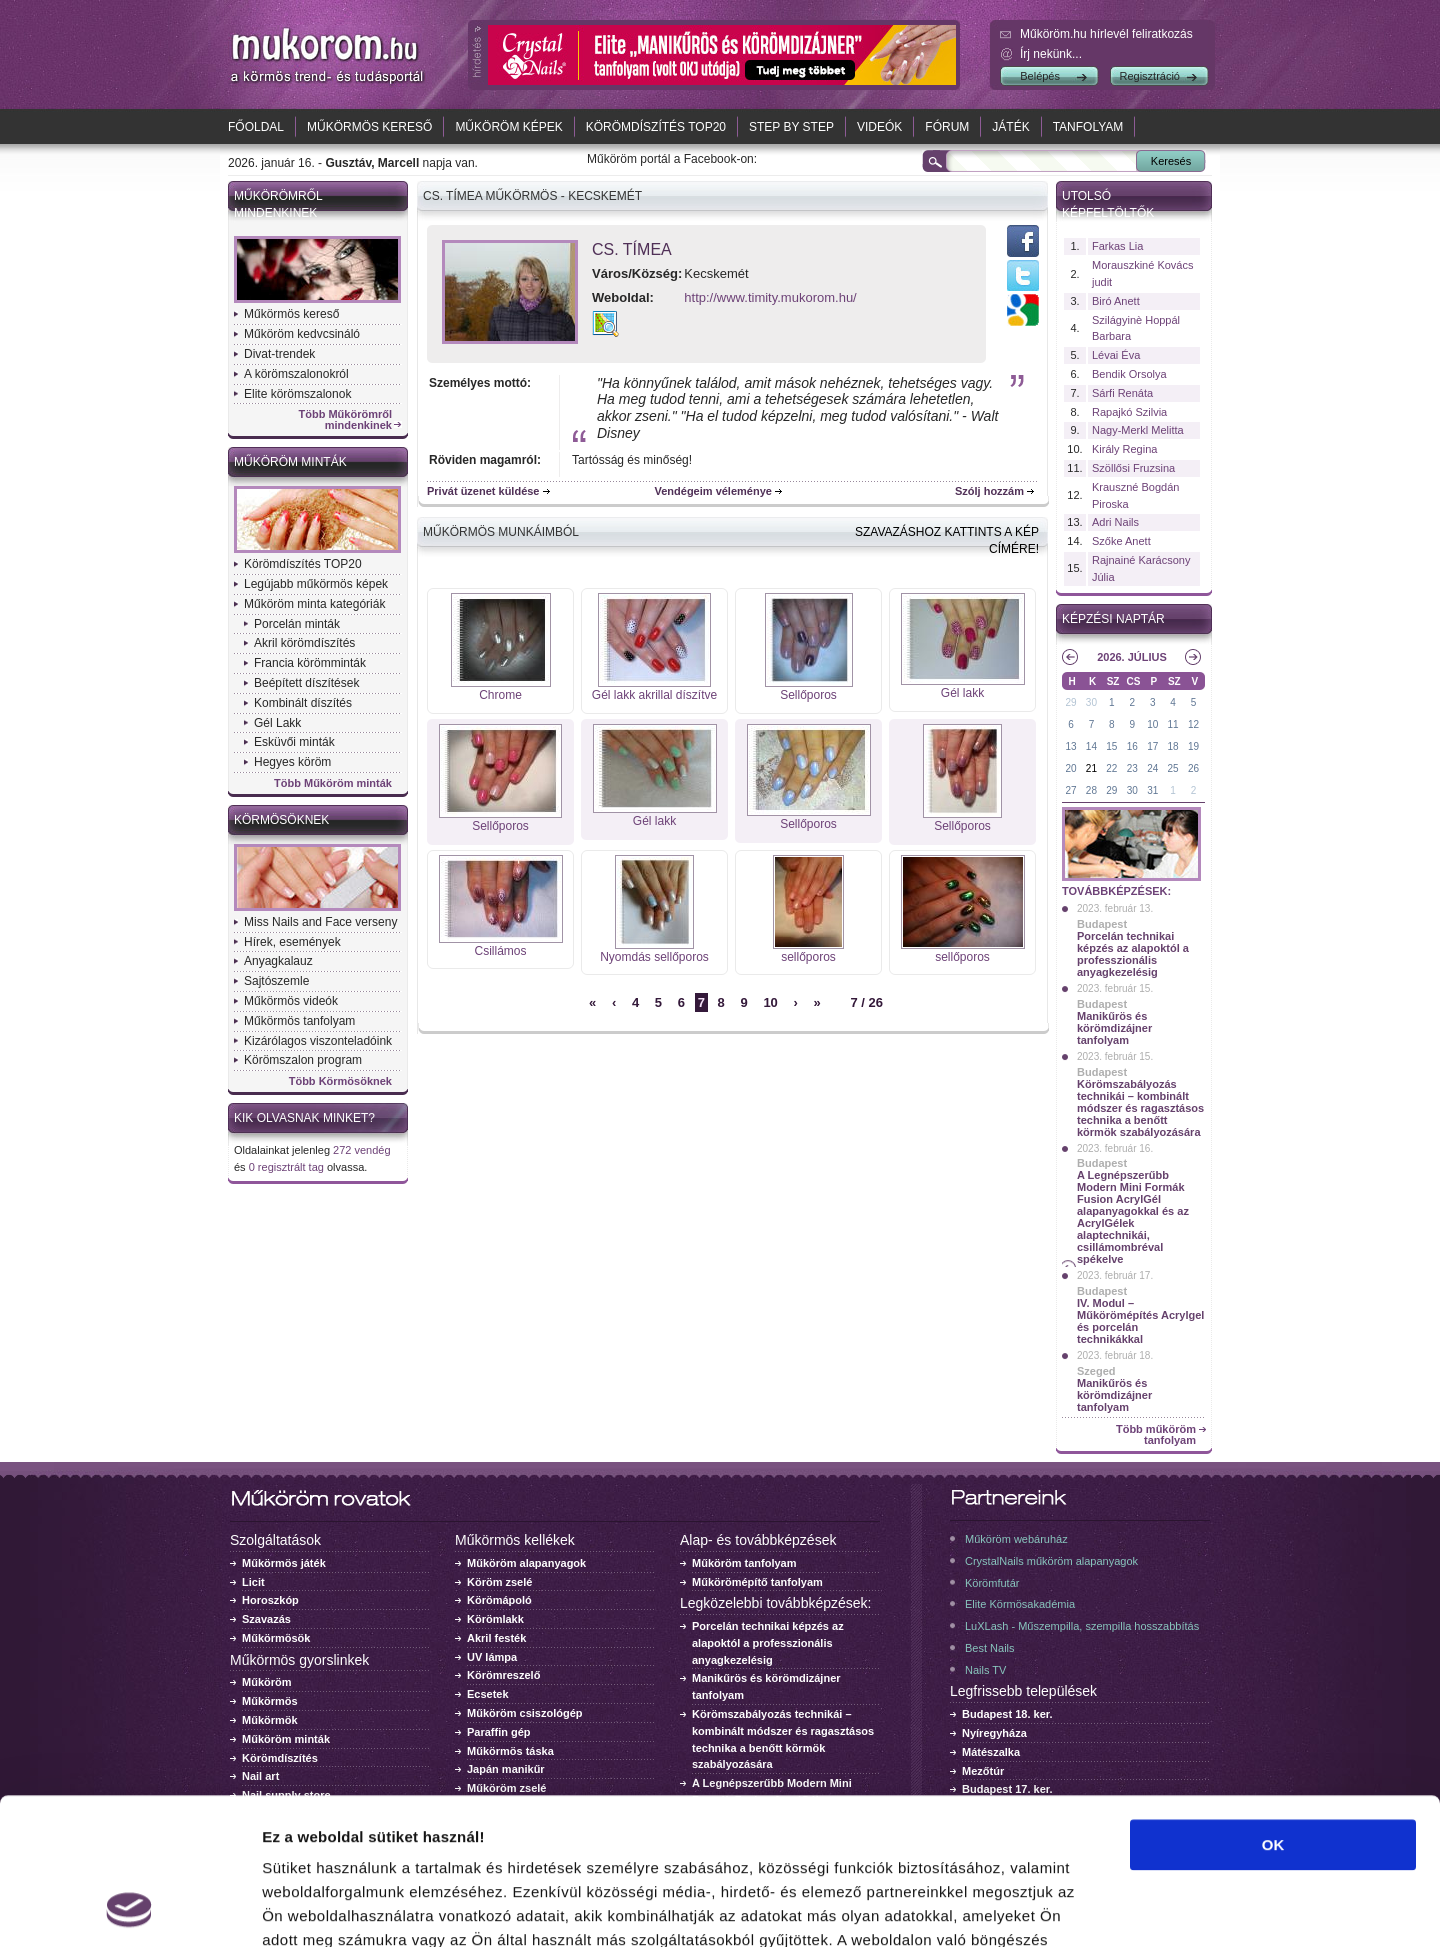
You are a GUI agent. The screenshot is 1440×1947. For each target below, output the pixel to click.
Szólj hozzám (989, 491)
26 (1193, 768)
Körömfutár (992, 1583)
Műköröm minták (290, 462)
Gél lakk (962, 693)
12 (1193, 724)
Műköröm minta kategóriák (314, 604)
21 (1091, 768)
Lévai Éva (1116, 355)
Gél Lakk (277, 723)
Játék (1010, 127)
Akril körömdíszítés (304, 643)
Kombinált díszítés (303, 703)
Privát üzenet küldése (483, 491)
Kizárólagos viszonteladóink (318, 1041)
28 (1091, 790)
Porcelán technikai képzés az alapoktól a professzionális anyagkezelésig (1133, 954)
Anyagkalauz (278, 961)
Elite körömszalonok (297, 394)
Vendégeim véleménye (713, 491)
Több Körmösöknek (340, 1081)
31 (1152, 790)
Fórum (947, 127)
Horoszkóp (270, 1600)
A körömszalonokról (296, 374)
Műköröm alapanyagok (526, 1563)
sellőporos (808, 957)
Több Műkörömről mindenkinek (346, 420)
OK (1273, 1707)
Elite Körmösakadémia (1020, 1604)
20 (1070, 768)
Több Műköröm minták (333, 783)
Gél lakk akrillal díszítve (654, 695)
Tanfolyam (1088, 127)
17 (1152, 746)
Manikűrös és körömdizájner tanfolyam (1114, 1028)
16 (1132, 746)
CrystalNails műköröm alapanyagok (1051, 1561)
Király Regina (1124, 449)
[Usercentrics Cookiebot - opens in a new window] (129, 1908)
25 (1173, 768)
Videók (879, 127)
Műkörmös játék (284, 1563)
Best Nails (990, 1648)
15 (1111, 746)
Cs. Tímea (632, 249)
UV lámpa (492, 1657)
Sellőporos (808, 695)
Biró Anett (1116, 301)
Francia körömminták (310, 663)
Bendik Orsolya (1129, 374)
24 (1152, 768)
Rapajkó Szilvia (1129, 412)
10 (770, 1002)
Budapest (1102, 924)
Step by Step (791, 127)
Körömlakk (495, 1619)
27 (1070, 790)
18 (1173, 746)
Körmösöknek (281, 820)
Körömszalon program (303, 1060)
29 (1070, 702)
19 (1193, 746)
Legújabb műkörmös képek (316, 584)
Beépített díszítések (306, 683)
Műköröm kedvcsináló (302, 334)
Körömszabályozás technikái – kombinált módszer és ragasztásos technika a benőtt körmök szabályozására (1140, 1108)
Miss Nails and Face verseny (320, 922)
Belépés (1040, 76)
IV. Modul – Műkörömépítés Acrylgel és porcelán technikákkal (1140, 1321)
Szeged (1096, 1371)
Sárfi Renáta (1122, 393)
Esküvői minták (294, 742)
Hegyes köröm (292, 762)
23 (1132, 768)
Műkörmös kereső (369, 127)
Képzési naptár (1113, 619)
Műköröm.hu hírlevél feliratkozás (1106, 34)
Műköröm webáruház (1016, 1539)
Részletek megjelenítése (1136, 1907)
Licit (253, 1582)
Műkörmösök (276, 1638)
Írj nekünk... (1051, 54)
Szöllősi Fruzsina (1133, 468)
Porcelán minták (297, 624)
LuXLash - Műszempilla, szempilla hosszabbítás (1082, 1626)
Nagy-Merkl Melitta (1138, 430)
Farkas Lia (1117, 246)
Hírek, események (292, 942)
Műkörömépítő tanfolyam (757, 1582)
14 (1091, 746)
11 (1173, 724)
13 (1070, 746)
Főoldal (256, 127)
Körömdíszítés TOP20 (656, 127)
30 (1091, 702)
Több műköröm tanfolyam (1156, 1435)
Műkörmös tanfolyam (299, 1021)
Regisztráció (1149, 76)
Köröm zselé (499, 1582)
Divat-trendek (279, 354)
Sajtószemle (276, 981)
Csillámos (500, 951)
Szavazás (266, 1619)
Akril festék (496, 1638)
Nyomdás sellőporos (654, 957)
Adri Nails (1115, 522)
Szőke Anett (1121, 541)
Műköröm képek (508, 127)
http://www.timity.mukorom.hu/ (770, 297)
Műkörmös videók (291, 1001)
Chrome (500, 695)
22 (1111, 768)
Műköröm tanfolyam (744, 1563)
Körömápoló (499, 1600)
